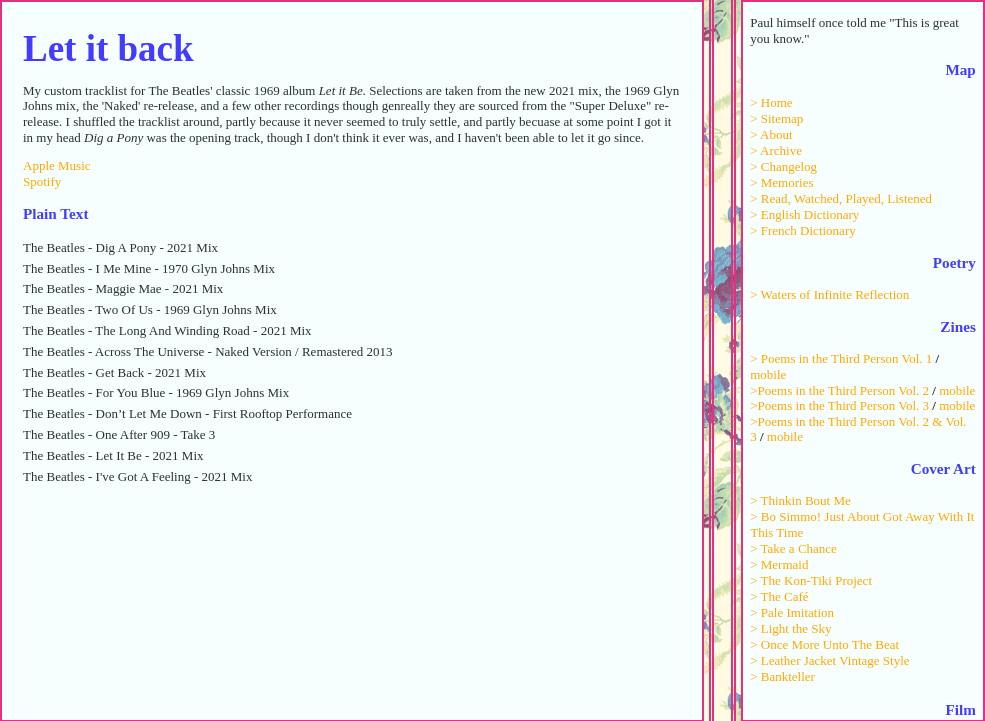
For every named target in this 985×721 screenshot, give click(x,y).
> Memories (781, 182)
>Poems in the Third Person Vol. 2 (839, 390)
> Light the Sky (790, 628)
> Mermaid (779, 564)
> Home (771, 102)
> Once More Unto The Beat (824, 644)
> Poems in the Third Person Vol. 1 (841, 358)
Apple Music (57, 165)
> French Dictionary (803, 230)
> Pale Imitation (792, 612)
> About (771, 134)
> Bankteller (782, 676)
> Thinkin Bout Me (800, 500)
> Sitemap (776, 118)
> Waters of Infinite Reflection (829, 294)
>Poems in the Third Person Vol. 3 (839, 405)
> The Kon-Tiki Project (811, 580)
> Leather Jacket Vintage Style (829, 660)
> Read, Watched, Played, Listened (841, 198)
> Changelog (783, 166)
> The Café (779, 596)
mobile (768, 374)
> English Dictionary (804, 214)
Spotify (42, 181)
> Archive (776, 150)
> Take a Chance (793, 548)
